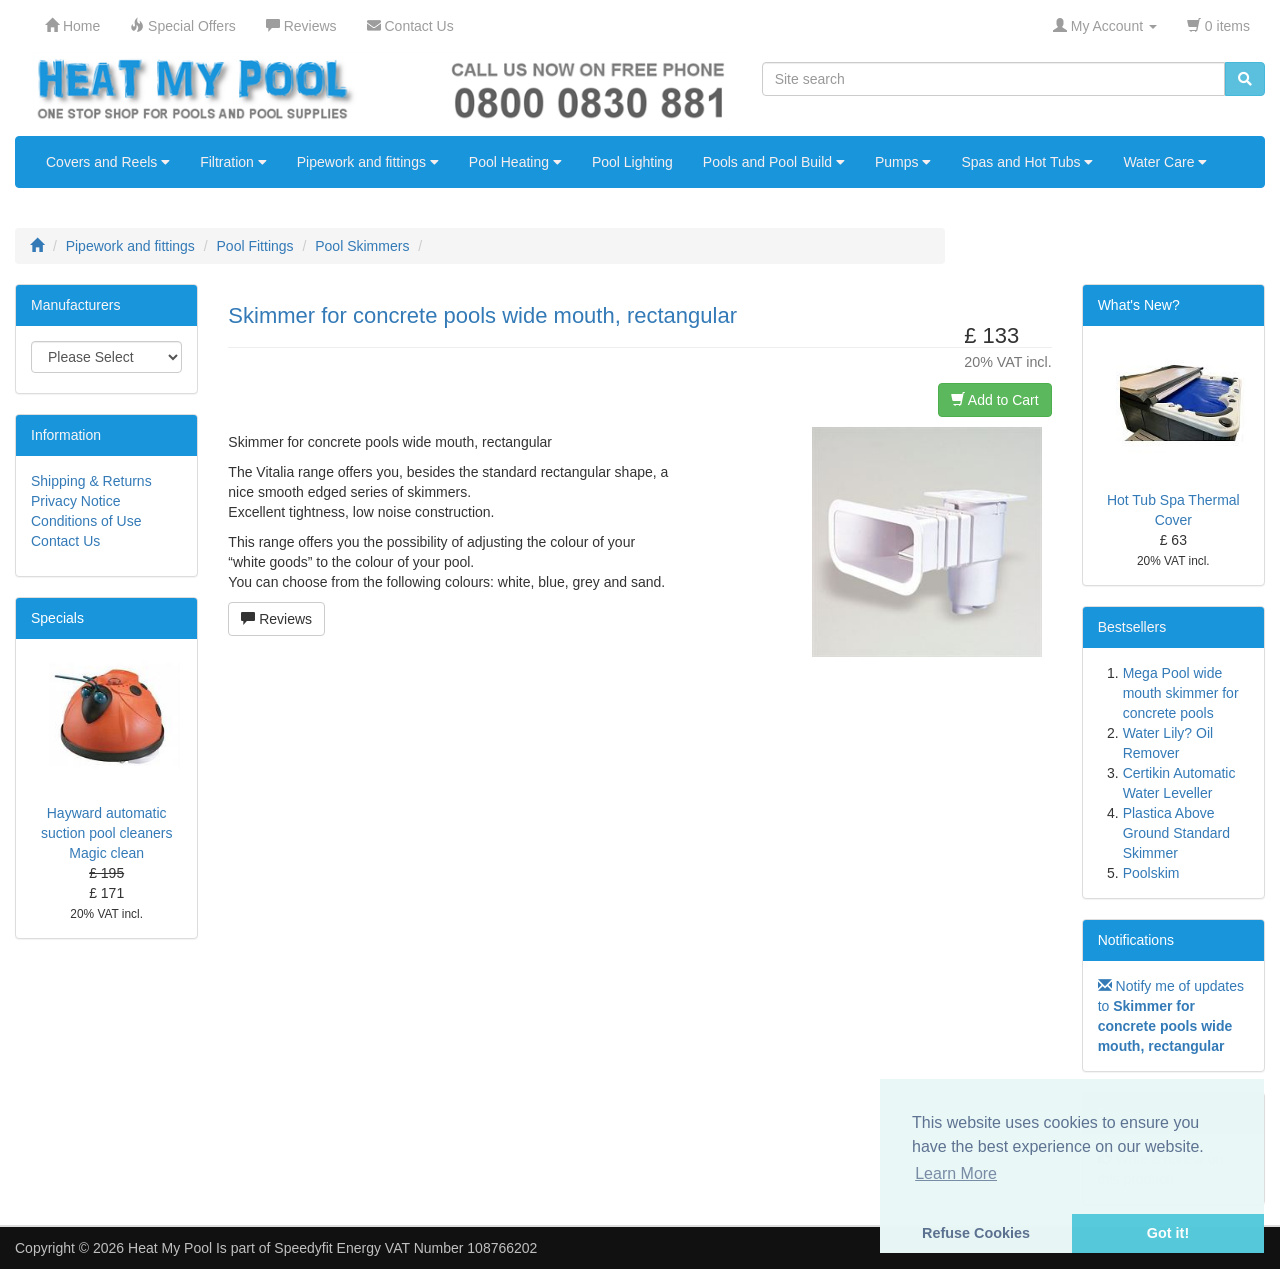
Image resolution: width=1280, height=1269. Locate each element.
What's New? (1139, 305)
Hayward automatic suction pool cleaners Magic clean (107, 833)
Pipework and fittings (368, 162)
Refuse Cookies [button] (976, 1233)
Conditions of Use (86, 521)
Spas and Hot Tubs (1027, 162)
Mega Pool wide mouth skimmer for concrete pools (1181, 693)
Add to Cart (995, 400)
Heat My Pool (170, 1248)
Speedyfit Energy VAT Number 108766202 (405, 1248)
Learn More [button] (956, 1173)
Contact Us (65, 541)
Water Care (1165, 162)
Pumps (903, 162)
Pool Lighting (632, 162)
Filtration (233, 162)
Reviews (276, 619)
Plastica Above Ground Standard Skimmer (1176, 833)
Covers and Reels (108, 162)
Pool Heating (515, 162)
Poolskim (1151, 873)
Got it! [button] (1168, 1233)
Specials (57, 618)
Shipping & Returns (91, 481)
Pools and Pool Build (774, 162)
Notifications (1136, 940)
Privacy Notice (75, 501)
